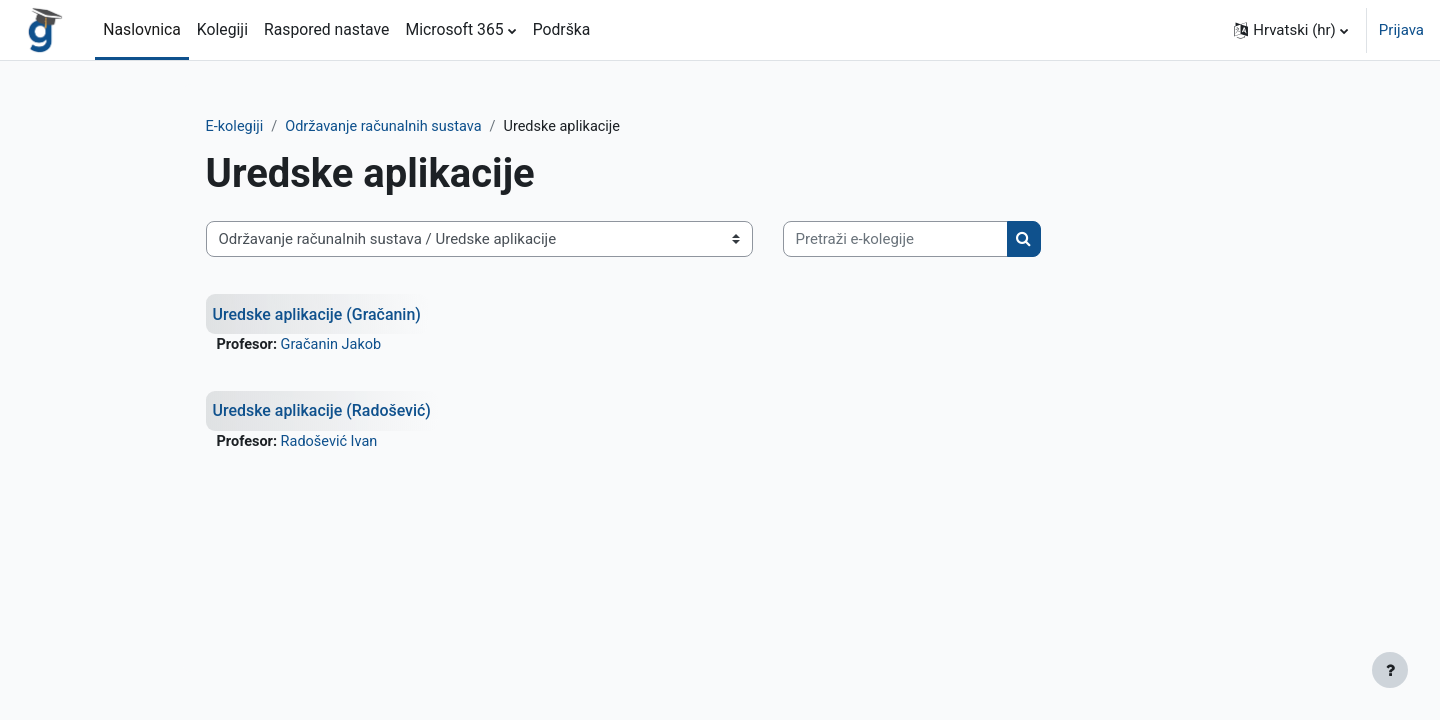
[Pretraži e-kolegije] (928, 240)
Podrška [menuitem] (562, 29)
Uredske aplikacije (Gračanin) (354, 314)
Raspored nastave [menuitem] (326, 29)
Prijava (1401, 30)
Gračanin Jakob (368, 346)
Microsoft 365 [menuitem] (454, 29)
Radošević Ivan (366, 444)
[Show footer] (1390, 670)
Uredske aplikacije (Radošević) (359, 412)
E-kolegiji (269, 127)
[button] (1291, 30)
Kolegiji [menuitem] (222, 29)
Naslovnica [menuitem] (142, 29)
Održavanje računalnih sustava (422, 127)
